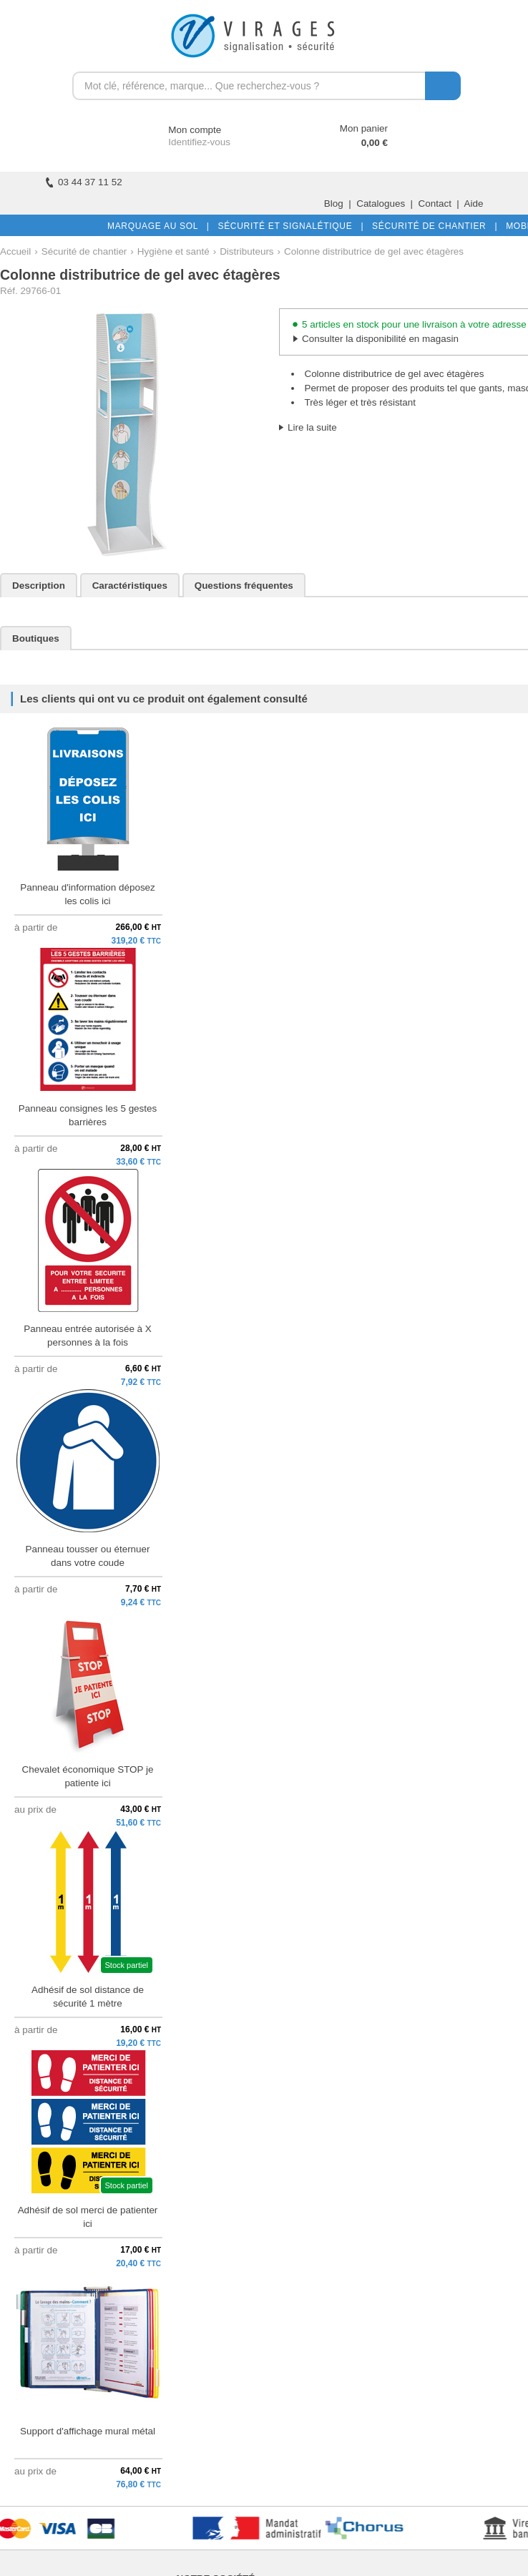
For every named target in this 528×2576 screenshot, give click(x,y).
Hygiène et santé (173, 251)
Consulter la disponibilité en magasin (380, 338)
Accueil (15, 251)
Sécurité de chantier (84, 251)
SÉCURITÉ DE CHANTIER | (431, 226)
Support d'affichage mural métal (87, 2431)
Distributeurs (246, 251)
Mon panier (364, 128)
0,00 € (374, 142)
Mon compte (181, 129)
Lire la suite (312, 427)
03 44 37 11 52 (83, 182)
